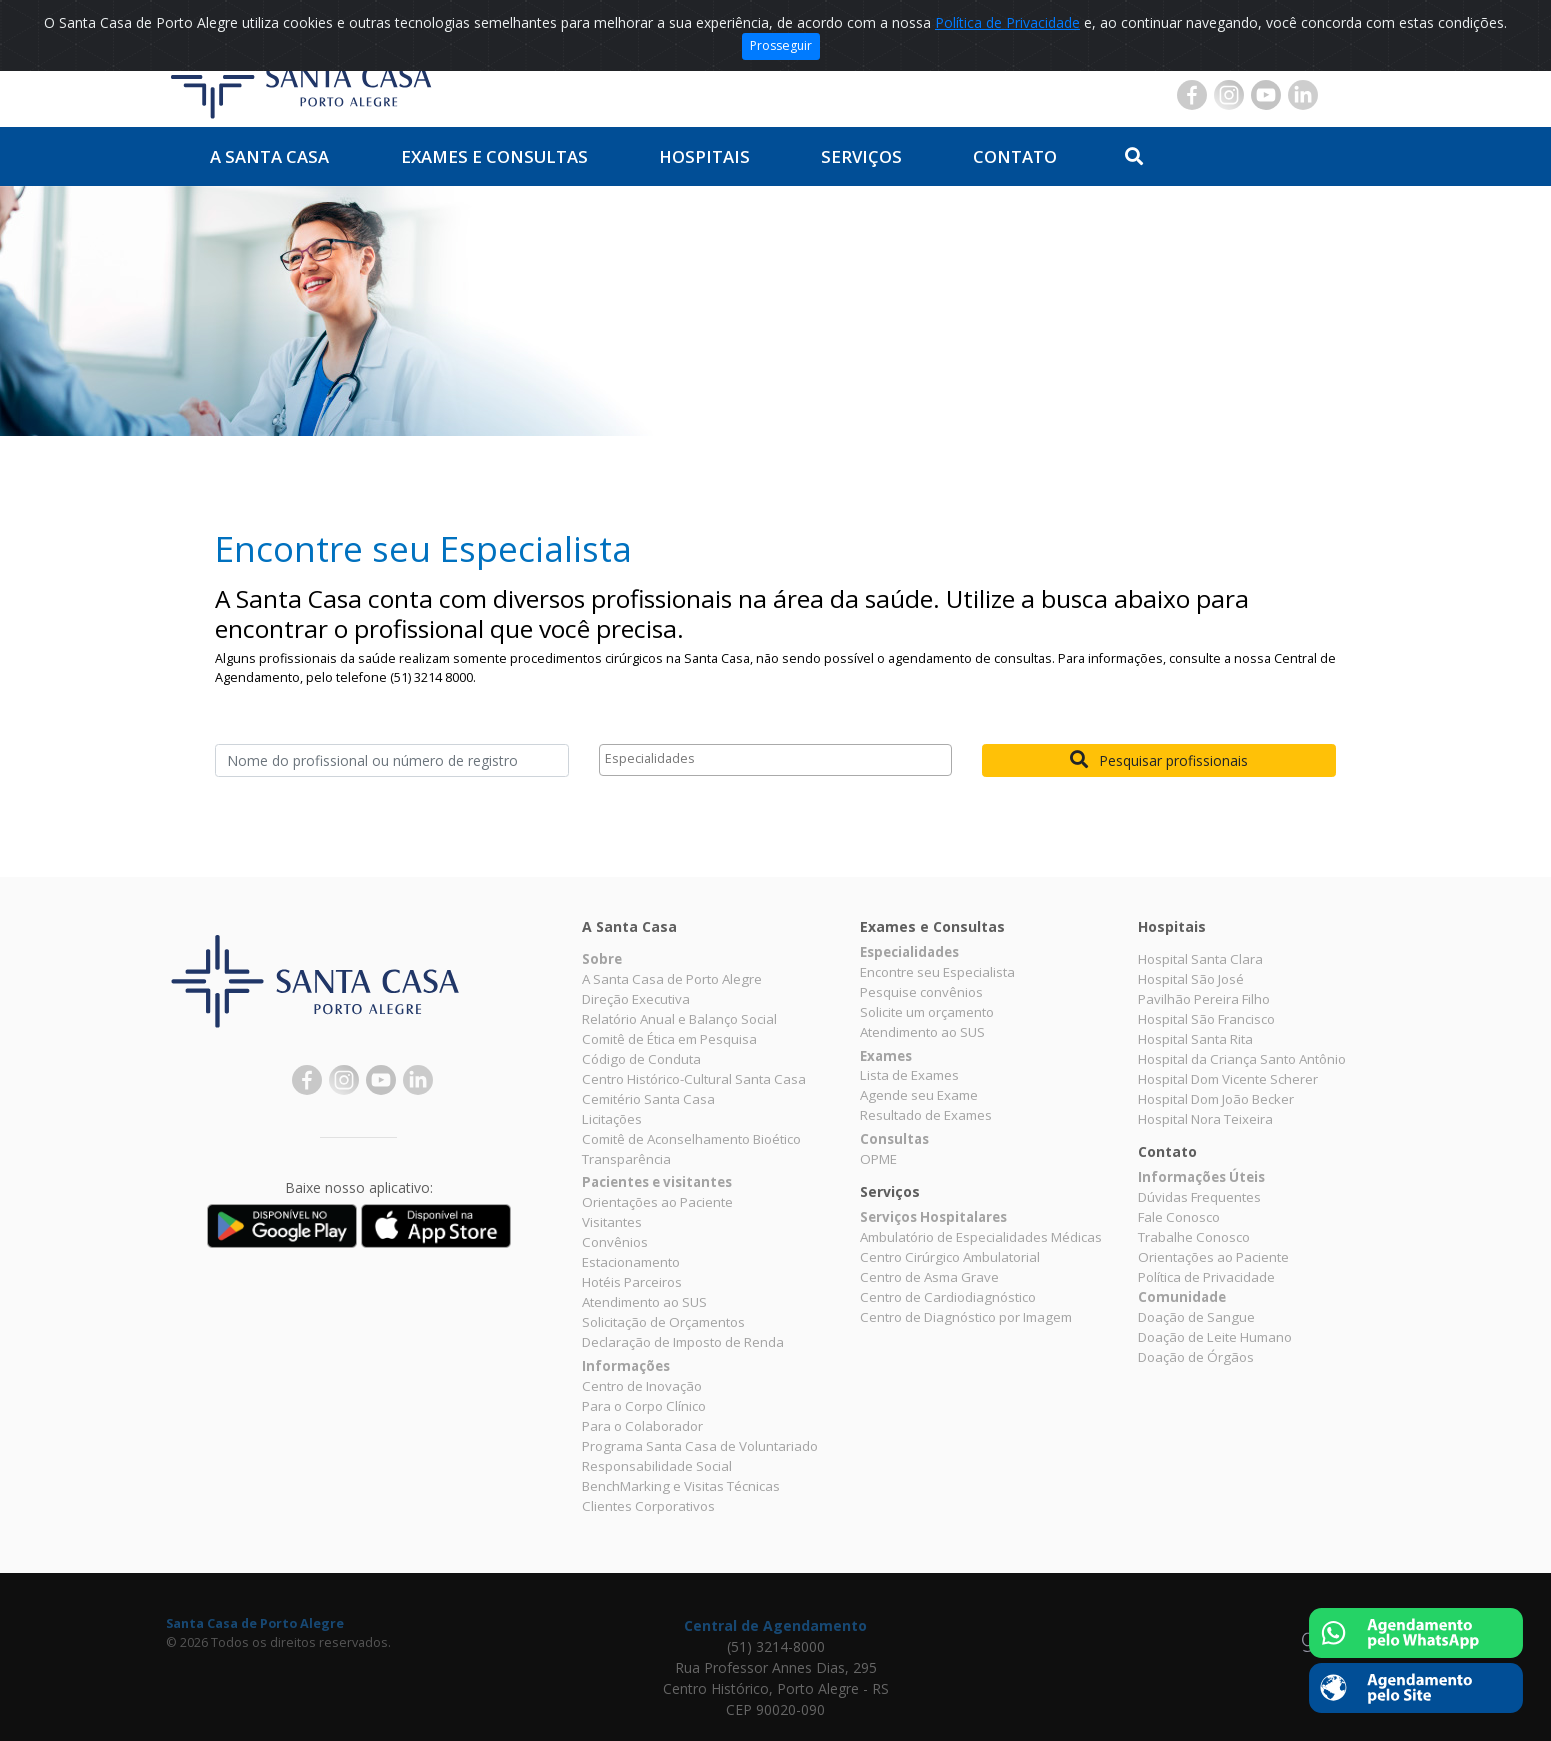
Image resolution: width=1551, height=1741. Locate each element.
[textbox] (781, 759)
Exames (886, 1056)
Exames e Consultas (494, 156)
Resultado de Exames (926, 1115)
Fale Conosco (1179, 1217)
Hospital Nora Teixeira (1205, 1119)
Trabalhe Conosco (1194, 1237)
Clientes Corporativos (648, 1506)
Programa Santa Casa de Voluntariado (700, 1446)
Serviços (861, 156)
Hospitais (704, 156)
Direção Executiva (636, 999)
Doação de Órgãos (1196, 1357)
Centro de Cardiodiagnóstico (948, 1297)
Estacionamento (631, 1262)
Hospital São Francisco (1206, 1019)
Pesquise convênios (921, 992)
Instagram (1229, 95)
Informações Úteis (1201, 1177)
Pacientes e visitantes (657, 1182)
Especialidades (909, 952)
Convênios (615, 1242)
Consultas (894, 1139)
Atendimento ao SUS (644, 1302)
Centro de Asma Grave (929, 1277)
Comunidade (1182, 1297)
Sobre (602, 959)
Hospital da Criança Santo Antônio (1242, 1059)
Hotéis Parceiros (632, 1282)
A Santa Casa (269, 156)
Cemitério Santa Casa (648, 1099)
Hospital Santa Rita (1195, 1039)
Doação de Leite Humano (1215, 1337)
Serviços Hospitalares (933, 1217)
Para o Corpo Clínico (644, 1406)
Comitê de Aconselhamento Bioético (691, 1139)
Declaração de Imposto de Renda (683, 1342)
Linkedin (1303, 95)
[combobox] (776, 760)
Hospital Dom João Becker (1216, 1099)
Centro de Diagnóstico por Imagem (966, 1317)
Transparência (626, 1159)
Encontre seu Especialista (937, 972)
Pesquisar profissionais (1159, 760)
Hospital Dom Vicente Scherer (1228, 1079)
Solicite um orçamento (927, 1012)
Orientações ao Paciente (657, 1202)
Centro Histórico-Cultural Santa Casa (694, 1079)
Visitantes (612, 1222)
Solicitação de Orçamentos (663, 1322)
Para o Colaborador (642, 1426)
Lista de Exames (909, 1075)
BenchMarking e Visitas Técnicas (681, 1486)
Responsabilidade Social (657, 1466)
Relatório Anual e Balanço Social (679, 1019)
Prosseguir (781, 45)
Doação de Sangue (1196, 1317)
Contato (1015, 156)
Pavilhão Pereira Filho (1204, 999)
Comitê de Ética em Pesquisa (669, 1039)
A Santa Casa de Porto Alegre (672, 979)
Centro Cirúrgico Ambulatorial (950, 1257)
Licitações (612, 1119)
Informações (626, 1366)
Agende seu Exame (919, 1095)
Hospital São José (1191, 979)
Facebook (1192, 95)
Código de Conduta (641, 1059)
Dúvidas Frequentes (1199, 1197)
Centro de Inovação (642, 1386)
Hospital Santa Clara (1200, 959)
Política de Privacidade (1007, 22)
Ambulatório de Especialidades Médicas (981, 1237)
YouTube (1266, 95)
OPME (878, 1159)
